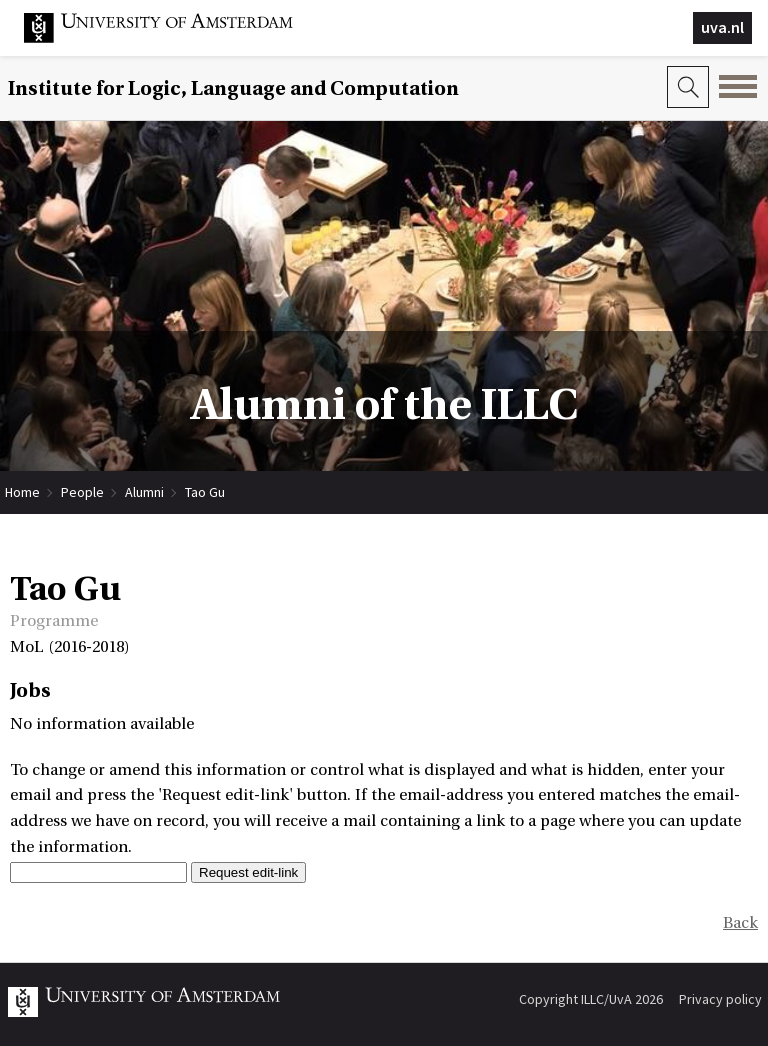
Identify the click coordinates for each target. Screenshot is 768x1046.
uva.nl (722, 27)
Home (22, 492)
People (82, 492)
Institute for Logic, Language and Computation (233, 88)
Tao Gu (205, 492)
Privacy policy (720, 999)
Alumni (144, 492)
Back (740, 923)
